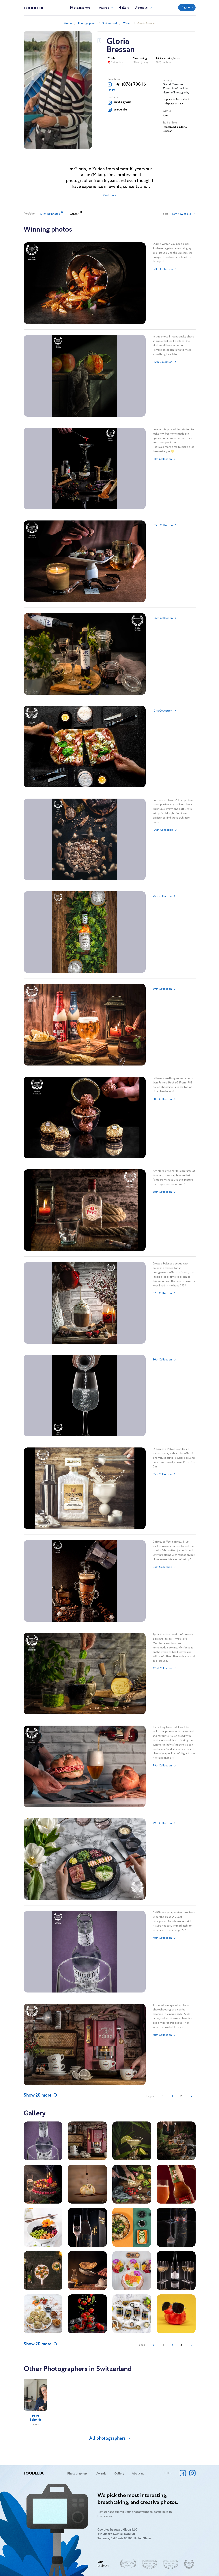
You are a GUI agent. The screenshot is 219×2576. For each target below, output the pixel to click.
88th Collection (162, 1099)
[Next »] (191, 2096)
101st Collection (162, 711)
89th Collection (162, 989)
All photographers (107, 2438)
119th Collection (162, 362)
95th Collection (162, 896)
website (120, 109)
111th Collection (162, 459)
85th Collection (162, 1474)
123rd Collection (163, 269)
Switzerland (109, 23)
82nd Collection (163, 1668)
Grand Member (173, 84)
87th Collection (162, 1293)
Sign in (186, 7)
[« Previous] (153, 2345)
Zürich (127, 23)
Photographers (80, 7)
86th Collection (162, 1360)
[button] (183, 214)
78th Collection (162, 1938)
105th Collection (163, 525)
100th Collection (163, 830)
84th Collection (162, 1567)
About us (141, 7)
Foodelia (33, 8)
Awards (104, 7)
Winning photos (51, 213)
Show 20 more (38, 2095)
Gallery (124, 7)
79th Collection (162, 1766)
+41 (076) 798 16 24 (130, 84)
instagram (122, 102)
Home (68, 23)
